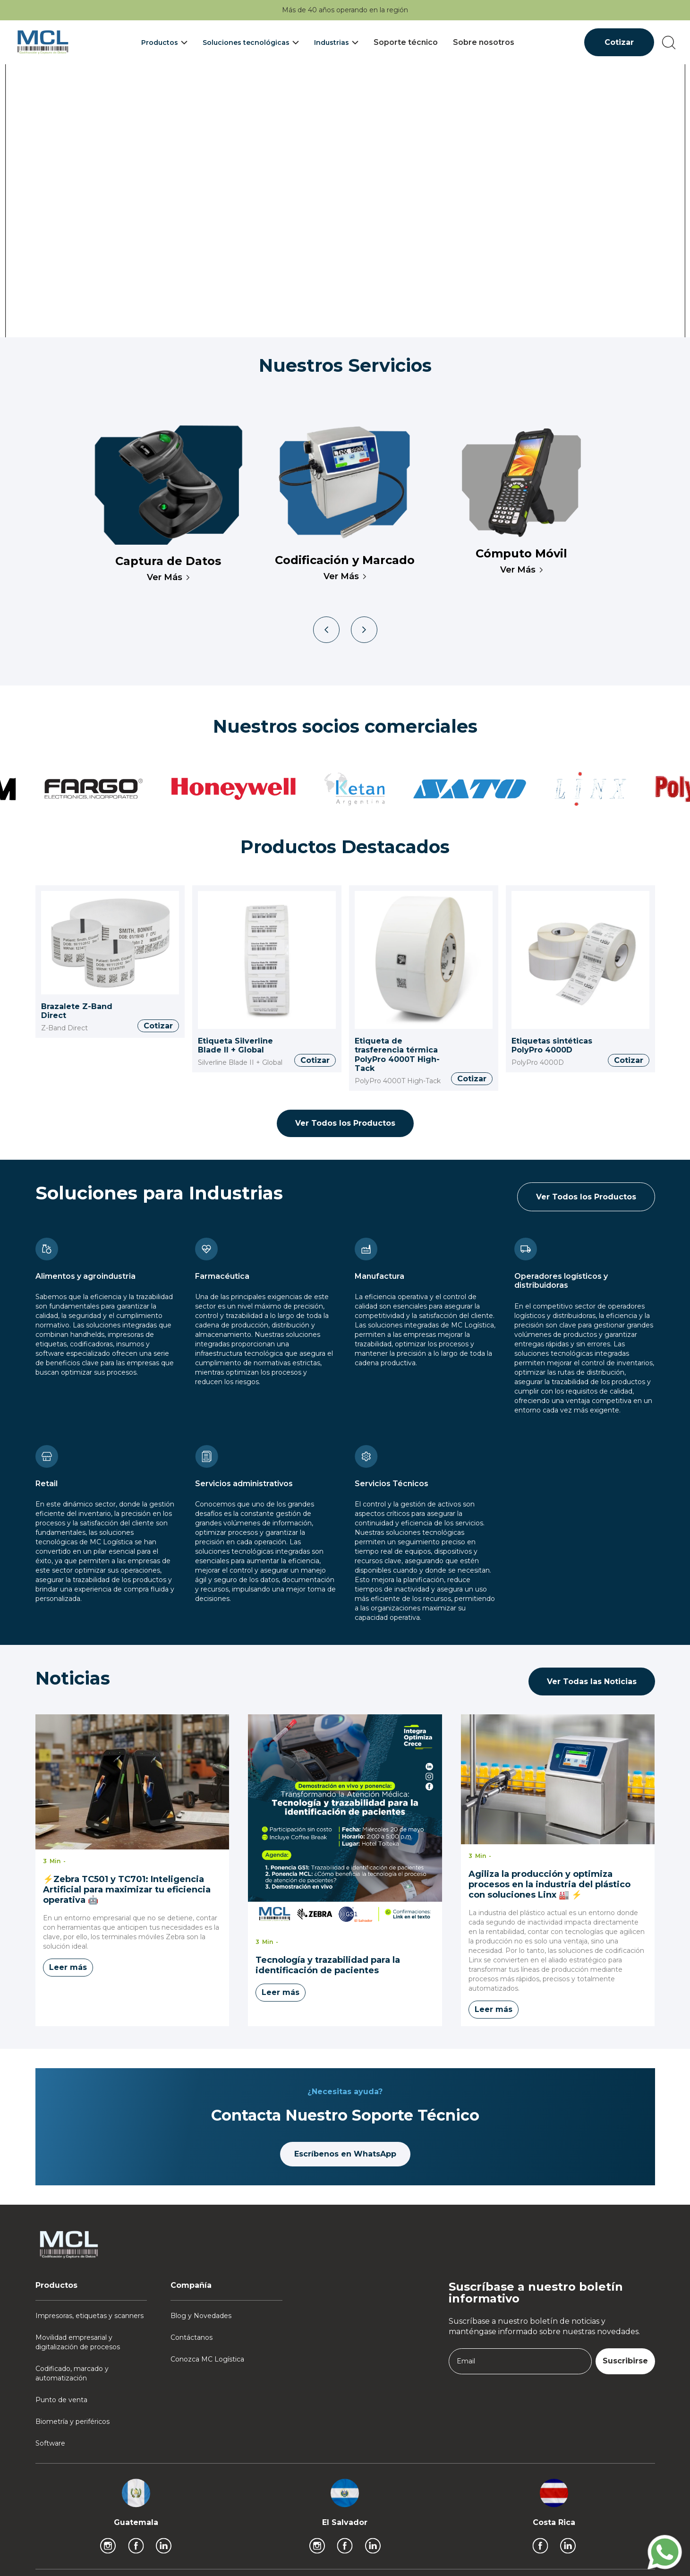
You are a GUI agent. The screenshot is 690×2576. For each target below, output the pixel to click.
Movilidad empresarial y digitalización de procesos (77, 2342)
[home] (43, 42)
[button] (164, 42)
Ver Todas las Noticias (592, 1681)
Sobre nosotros (483, 42)
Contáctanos (191, 2337)
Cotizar (619, 42)
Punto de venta (61, 2400)
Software (50, 2443)
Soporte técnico (406, 42)
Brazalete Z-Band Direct (76, 1011)
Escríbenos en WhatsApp (345, 2153)
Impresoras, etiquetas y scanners (89, 2315)
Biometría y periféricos (72, 2421)
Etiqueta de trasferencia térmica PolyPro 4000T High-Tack (397, 1054)
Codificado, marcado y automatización (72, 2373)
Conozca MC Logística (207, 2359)
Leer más (68, 1967)
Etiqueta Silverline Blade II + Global (235, 1045)
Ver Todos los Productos (345, 1123)
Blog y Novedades (200, 2315)
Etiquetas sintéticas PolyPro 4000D (551, 1045)
